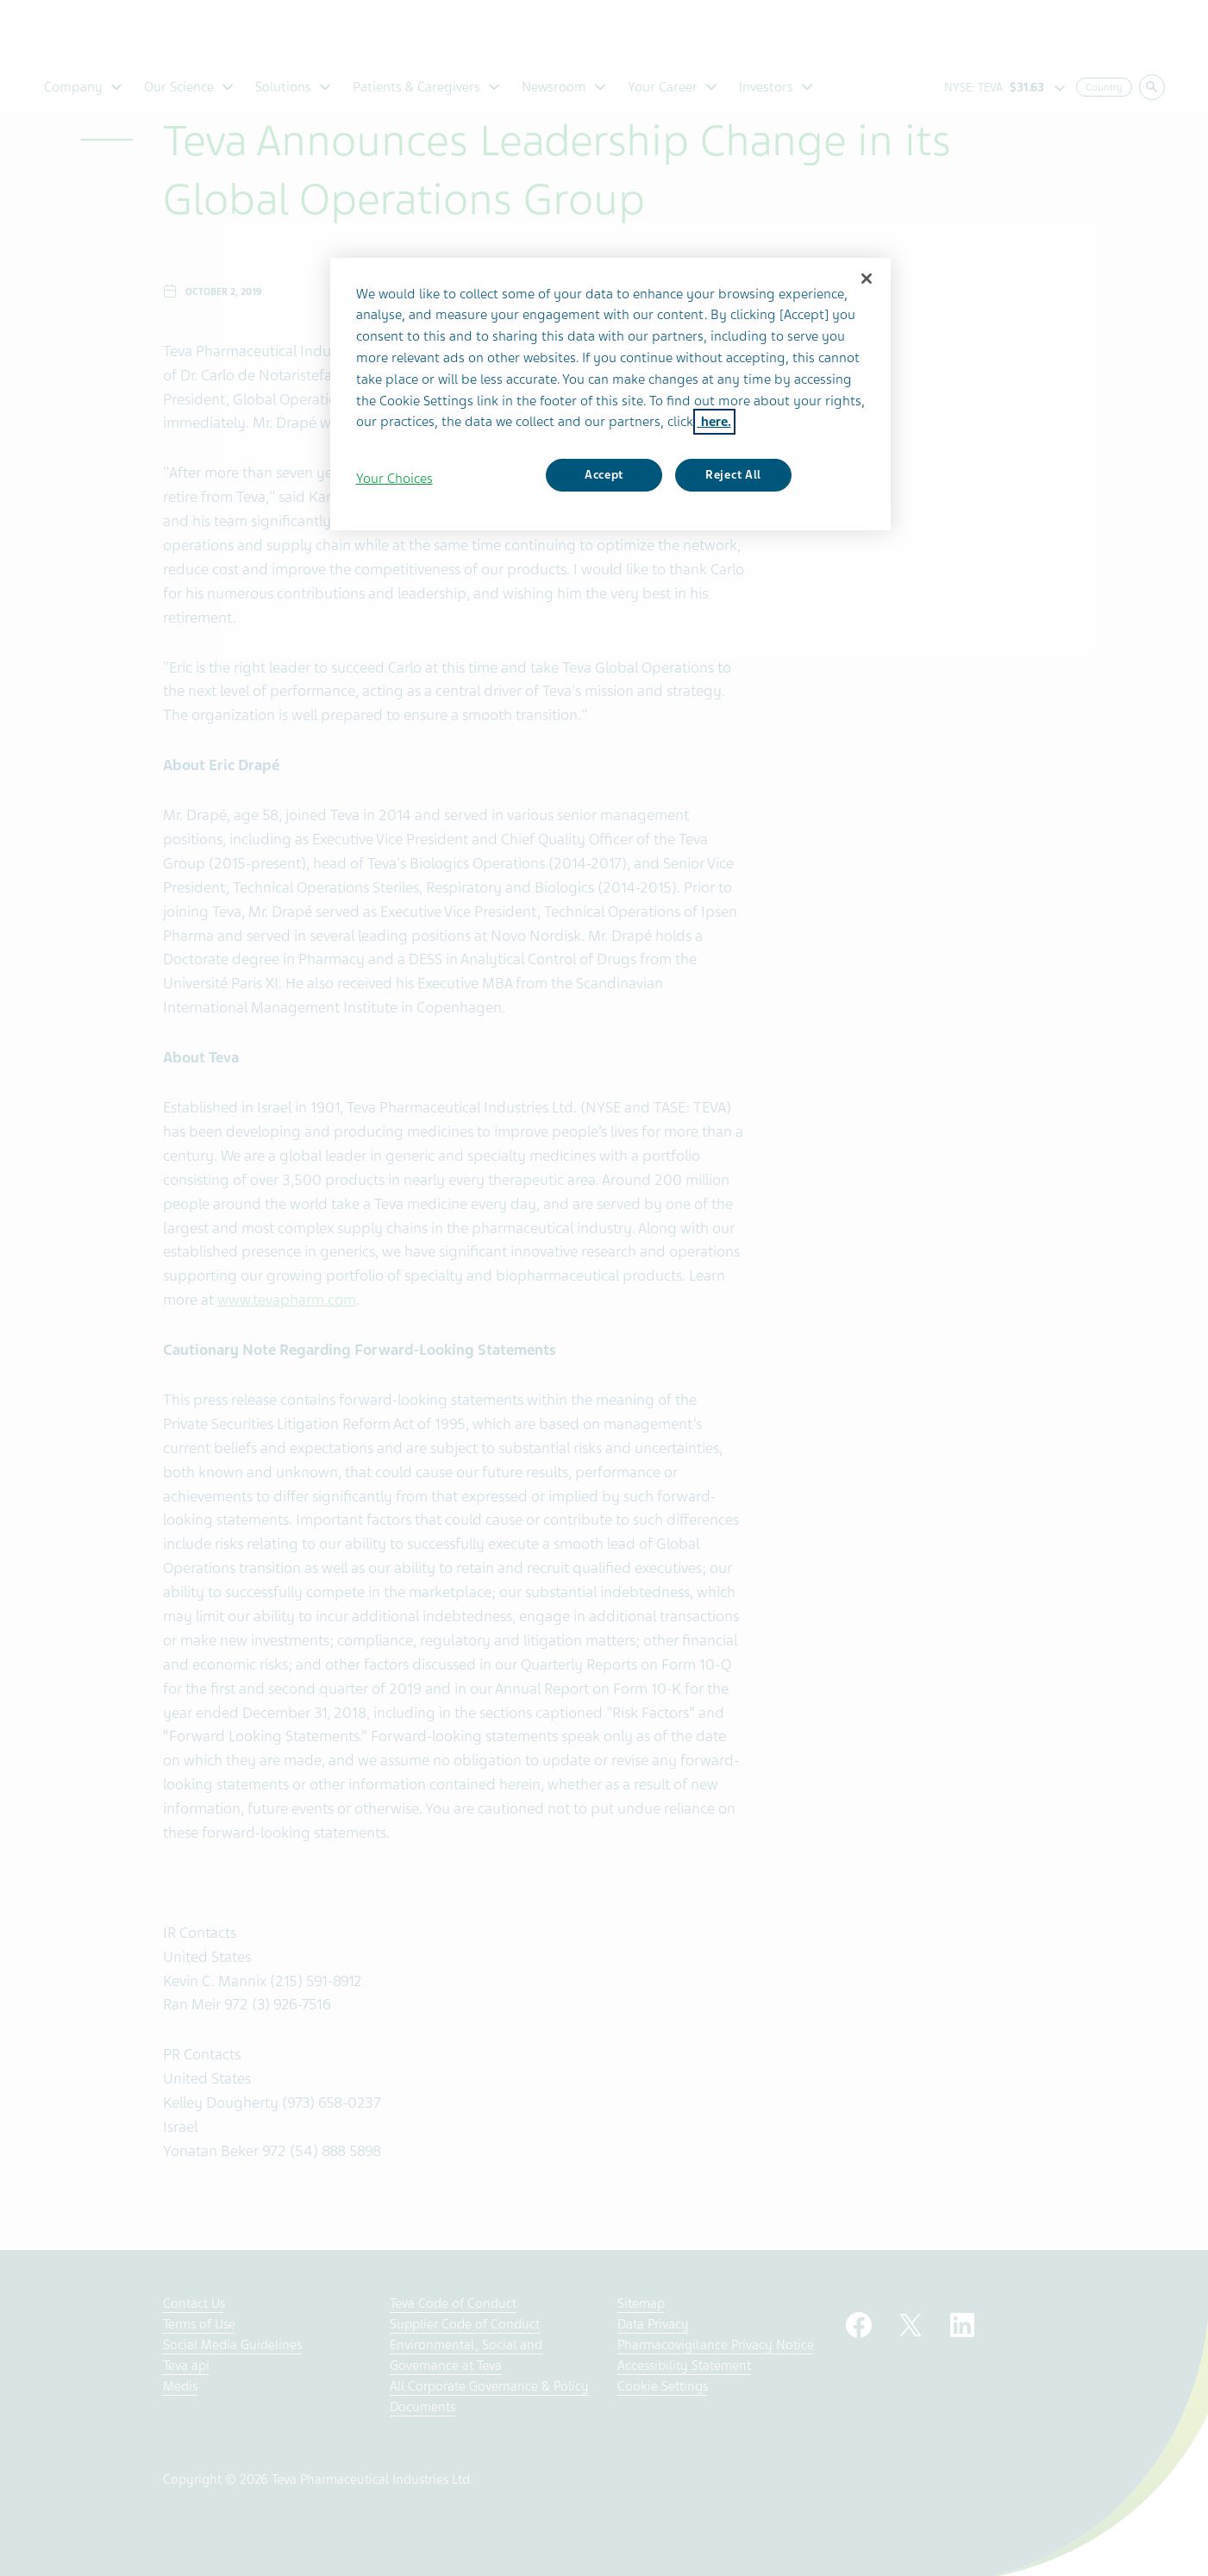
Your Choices (394, 478)
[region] (610, 394)
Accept (604, 474)
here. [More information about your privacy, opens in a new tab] (714, 421)
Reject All (733, 474)
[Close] (867, 279)
